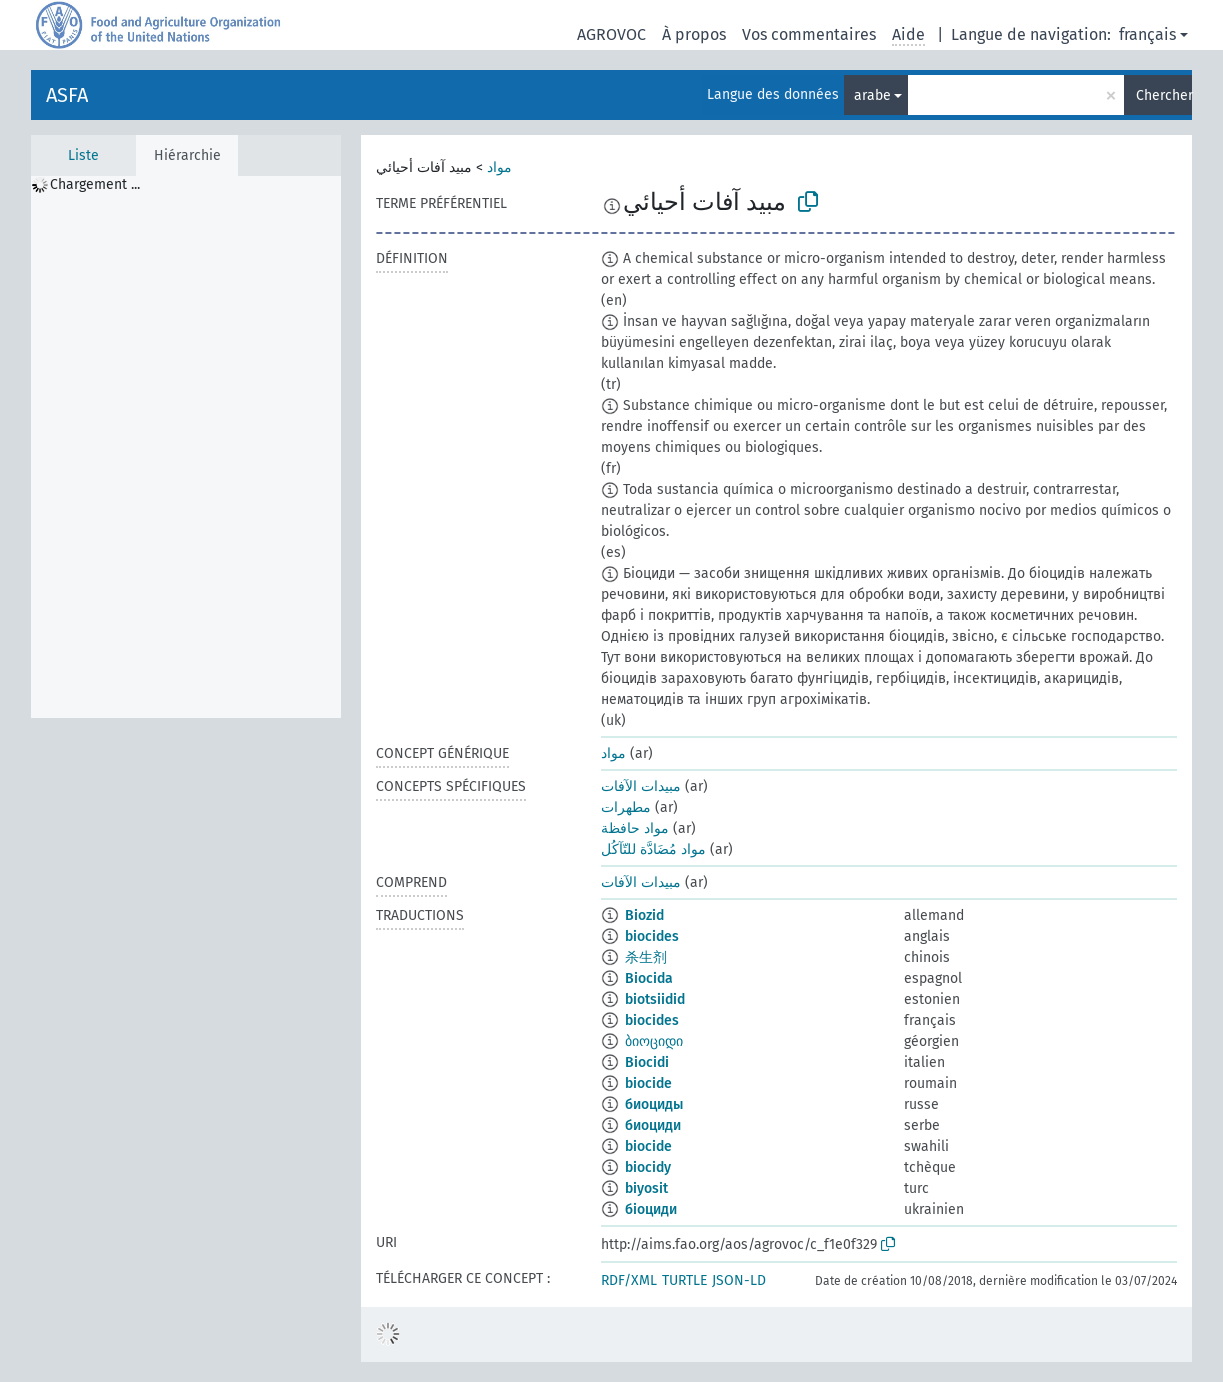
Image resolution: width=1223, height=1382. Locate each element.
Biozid (644, 915)
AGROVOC (611, 34)
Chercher (1164, 95)
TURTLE (684, 1280)
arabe (872, 95)
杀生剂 (646, 957)
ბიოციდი (654, 1041)
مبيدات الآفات (641, 786)
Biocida (649, 978)
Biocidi (647, 1062)
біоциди (651, 1209)
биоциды (654, 1104)
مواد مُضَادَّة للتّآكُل (653, 849)
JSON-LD (739, 1280)
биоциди (653, 1125)
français (1147, 34)
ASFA (67, 95)
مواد (499, 167)
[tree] (186, 447)
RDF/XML (629, 1280)
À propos (694, 34)
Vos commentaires (809, 34)
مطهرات (626, 807)
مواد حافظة (635, 828)
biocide (648, 1083)
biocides (652, 936)
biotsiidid (655, 999)
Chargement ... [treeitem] (95, 184)
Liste (83, 155)
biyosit (646, 1188)
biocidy (648, 1167)
